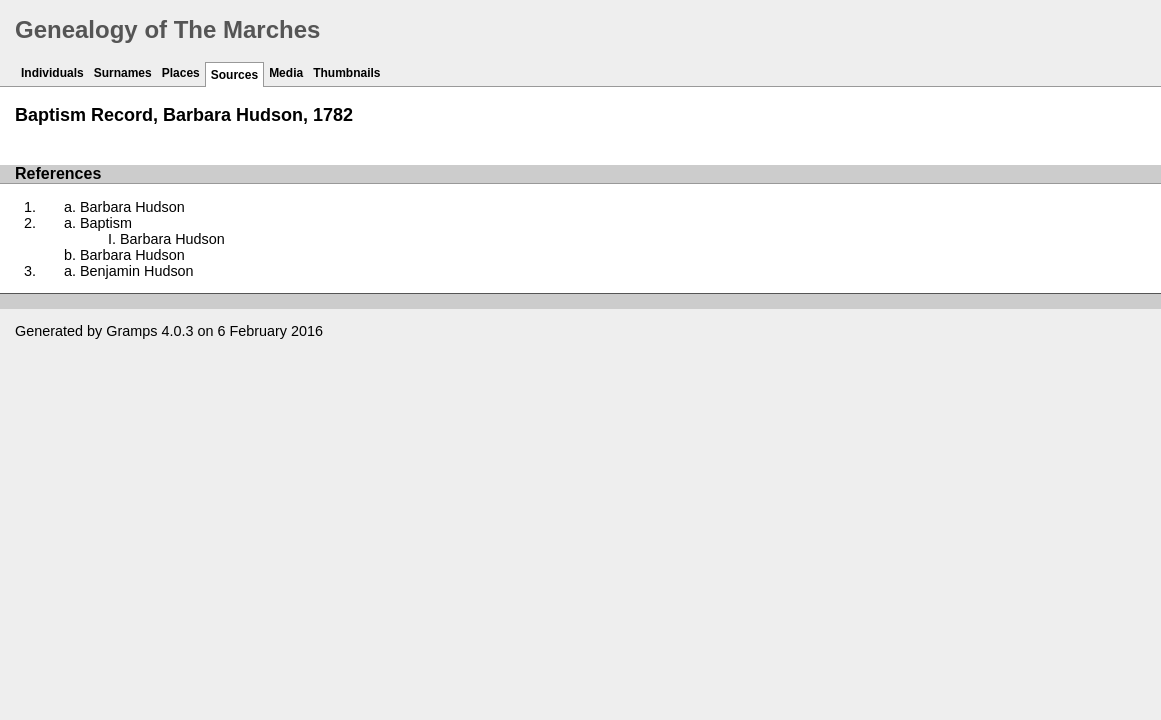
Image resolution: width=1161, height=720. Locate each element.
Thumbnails (346, 73)
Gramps (131, 331)
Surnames (123, 73)
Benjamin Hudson (137, 271)
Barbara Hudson (132, 207)
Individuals (52, 73)
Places (181, 73)
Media (286, 73)
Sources (234, 75)
